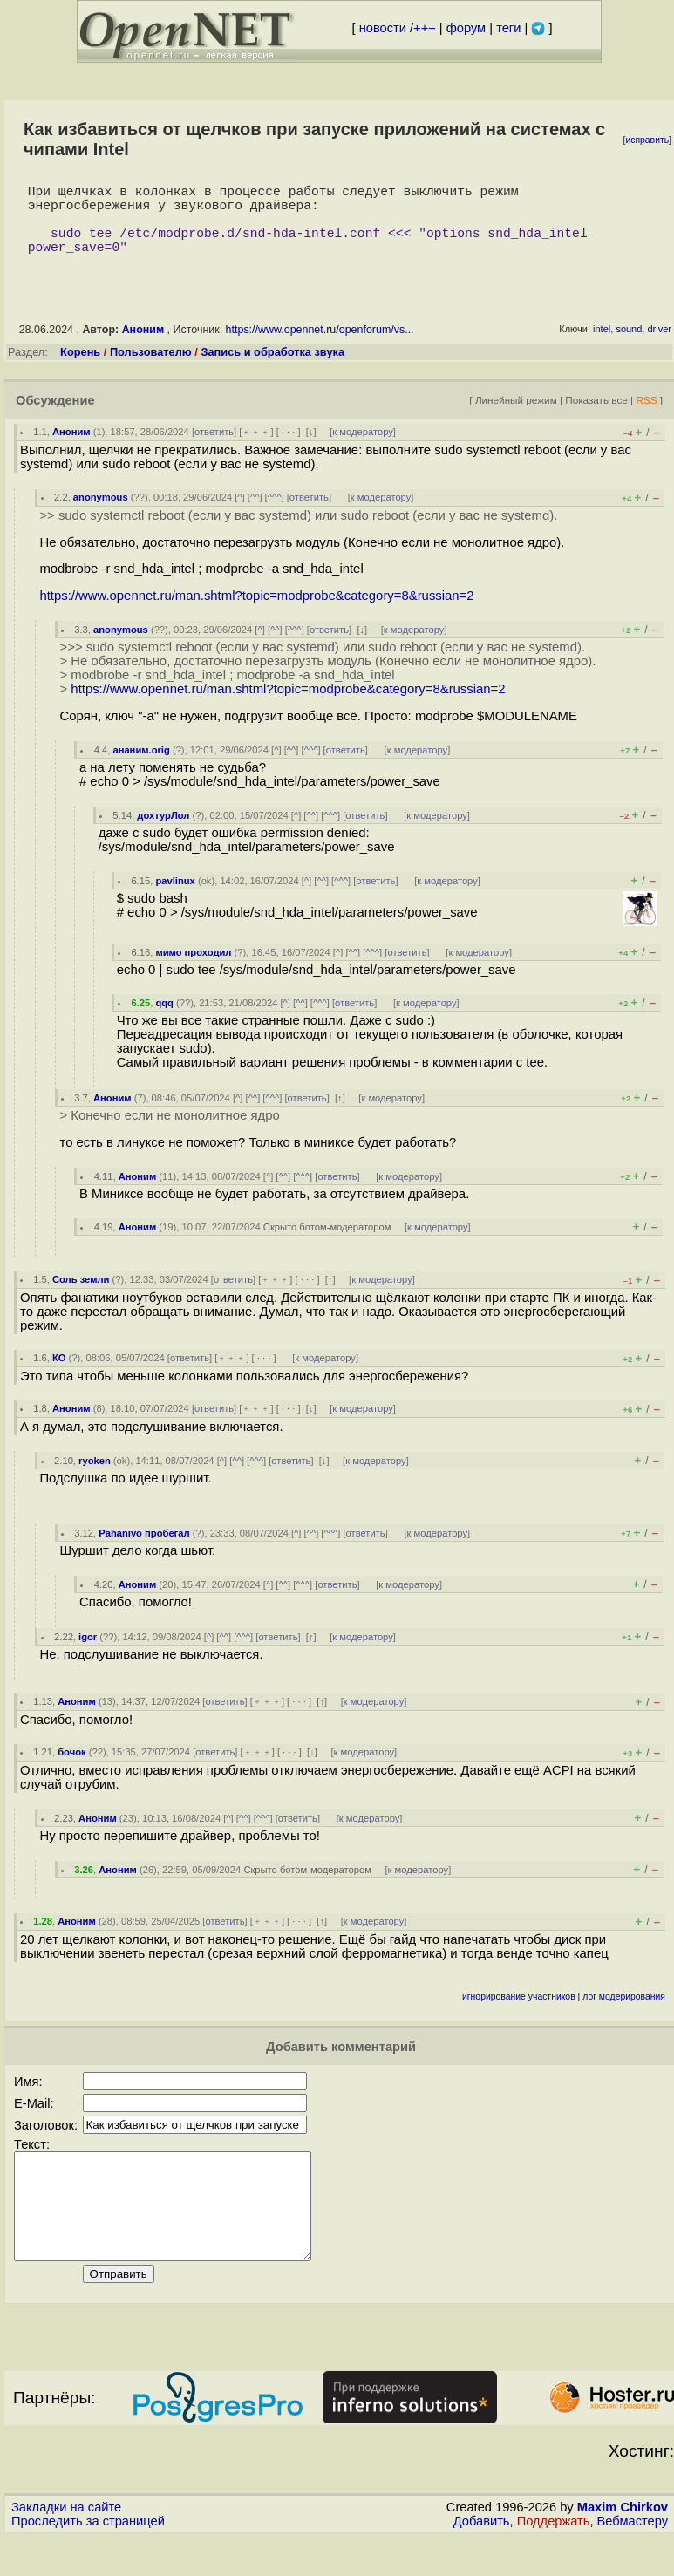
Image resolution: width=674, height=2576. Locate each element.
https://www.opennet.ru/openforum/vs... (320, 347)
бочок (71, 1769)
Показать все (596, 417)
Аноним (143, 347)
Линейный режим (516, 417)
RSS (646, 417)
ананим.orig (140, 767)
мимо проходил (193, 969)
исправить (647, 140)
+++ (424, 28)
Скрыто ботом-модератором (327, 1244)
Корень (80, 369)
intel (601, 346)
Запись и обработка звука (272, 369)
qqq (164, 1020)
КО (59, 1375)
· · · (288, 449)
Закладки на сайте (66, 2545)
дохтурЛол (163, 833)
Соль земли (80, 1296)
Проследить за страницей (88, 2559)
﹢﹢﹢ (256, 449)
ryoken (94, 1478)
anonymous (100, 514)
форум (466, 28)
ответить (214, 449)
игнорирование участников (518, 2014)
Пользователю (151, 369)
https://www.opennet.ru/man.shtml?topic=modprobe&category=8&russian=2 (256, 613)
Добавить (481, 2559)
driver (659, 346)
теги (508, 28)
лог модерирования (623, 2014)
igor (87, 1654)
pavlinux (174, 898)
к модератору (362, 449)
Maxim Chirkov (622, 2545)
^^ (255, 514)
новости (382, 28)
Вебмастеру (632, 2559)
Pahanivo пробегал (144, 1550)
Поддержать (553, 2559)
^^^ (275, 514)
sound (629, 346)
